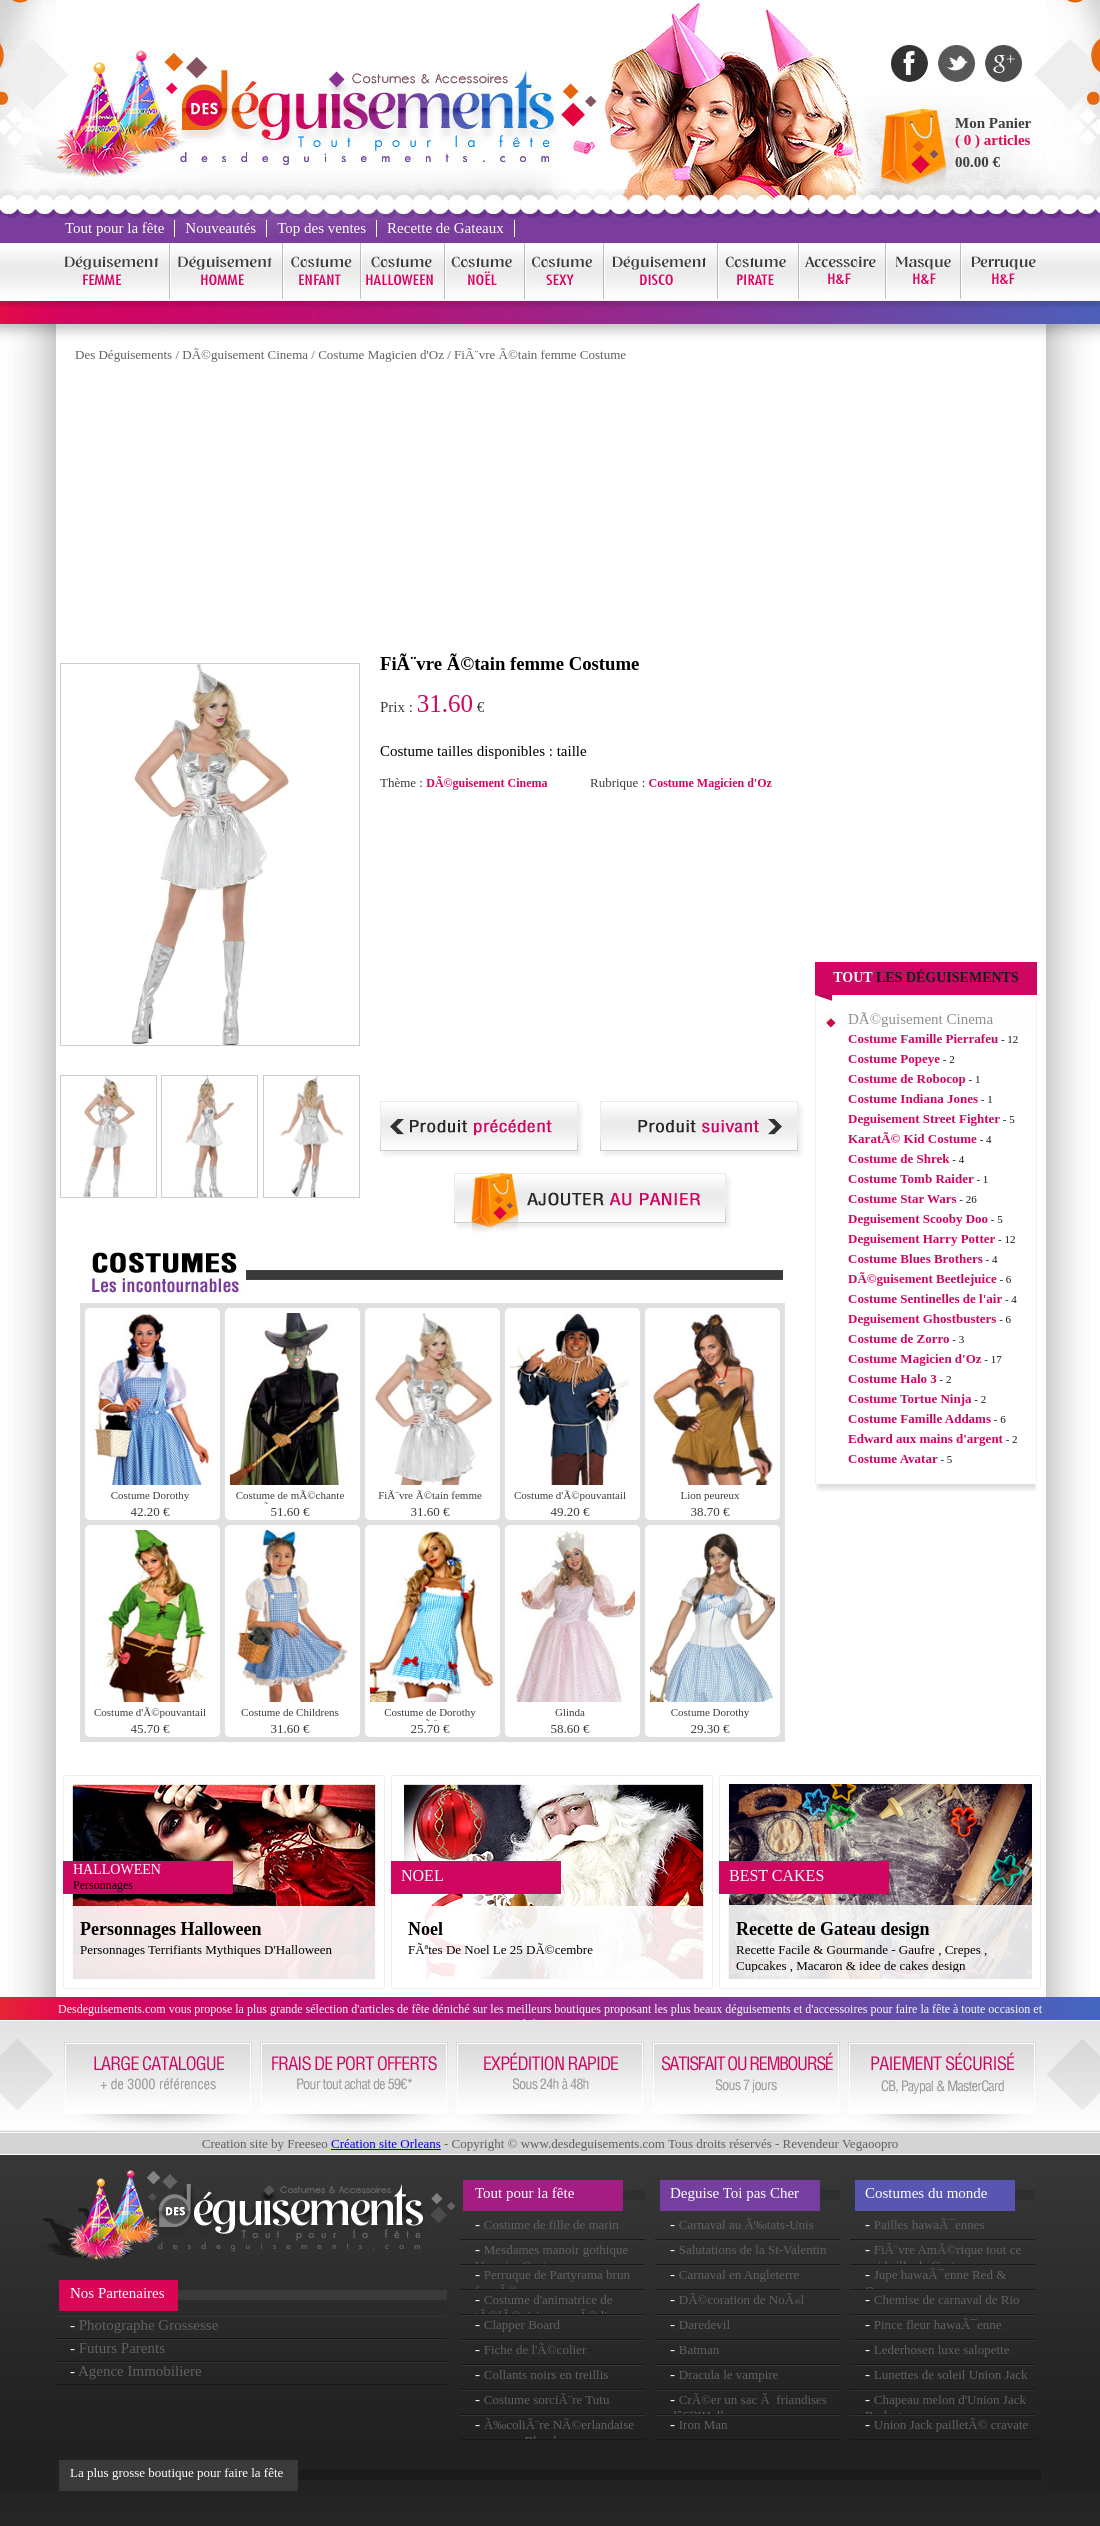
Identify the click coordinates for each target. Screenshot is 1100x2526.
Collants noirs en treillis (546, 2374)
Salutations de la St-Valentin (753, 2249)
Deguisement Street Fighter (924, 1118)
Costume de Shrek (899, 1158)
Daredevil (704, 2324)
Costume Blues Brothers (915, 1258)
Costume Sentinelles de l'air (925, 1298)
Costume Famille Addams (919, 1418)
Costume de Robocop (907, 1078)
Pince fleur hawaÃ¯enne (938, 2324)
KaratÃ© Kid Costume (912, 1138)
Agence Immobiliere (140, 2371)
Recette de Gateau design (832, 1929)
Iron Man (703, 2424)
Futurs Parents (122, 2348)
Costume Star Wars (902, 1198)
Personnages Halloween (171, 1929)
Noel (425, 1929)
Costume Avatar (893, 1458)
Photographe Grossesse (149, 2325)
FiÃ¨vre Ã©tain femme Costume (540, 354)
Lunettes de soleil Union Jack (951, 2374)
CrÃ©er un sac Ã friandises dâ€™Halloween (748, 2407)
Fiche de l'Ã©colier (535, 2349)
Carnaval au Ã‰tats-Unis (746, 2224)
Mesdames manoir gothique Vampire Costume (551, 2257)
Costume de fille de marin (551, 2224)
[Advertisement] (414, 513)
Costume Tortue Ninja (910, 1398)
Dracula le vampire (729, 2374)
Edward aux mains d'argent (925, 1438)
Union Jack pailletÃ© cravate (951, 2424)
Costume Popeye (894, 1058)
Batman (699, 2349)
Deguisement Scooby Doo (918, 1218)
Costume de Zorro (899, 1338)
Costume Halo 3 (892, 1378)
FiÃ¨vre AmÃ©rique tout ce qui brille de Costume (943, 2257)
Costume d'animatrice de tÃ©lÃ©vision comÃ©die (544, 2307)
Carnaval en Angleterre (739, 2274)
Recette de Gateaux (445, 228)
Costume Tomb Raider (911, 1178)
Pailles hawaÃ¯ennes (929, 2224)
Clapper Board (522, 2324)
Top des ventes (321, 228)
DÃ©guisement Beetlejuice (922, 1278)
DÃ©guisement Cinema (245, 354)
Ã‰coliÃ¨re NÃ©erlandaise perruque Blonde (554, 2432)
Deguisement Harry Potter (921, 1238)
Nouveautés (220, 228)
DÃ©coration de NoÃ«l (741, 2299)
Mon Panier (993, 123)
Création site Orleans (386, 2143)
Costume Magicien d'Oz (381, 354)
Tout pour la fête (114, 228)
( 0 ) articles (992, 140)
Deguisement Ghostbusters (922, 1318)
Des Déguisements (123, 354)
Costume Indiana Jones (913, 1098)
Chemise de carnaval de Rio (947, 2299)
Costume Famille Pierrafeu (923, 1038)
